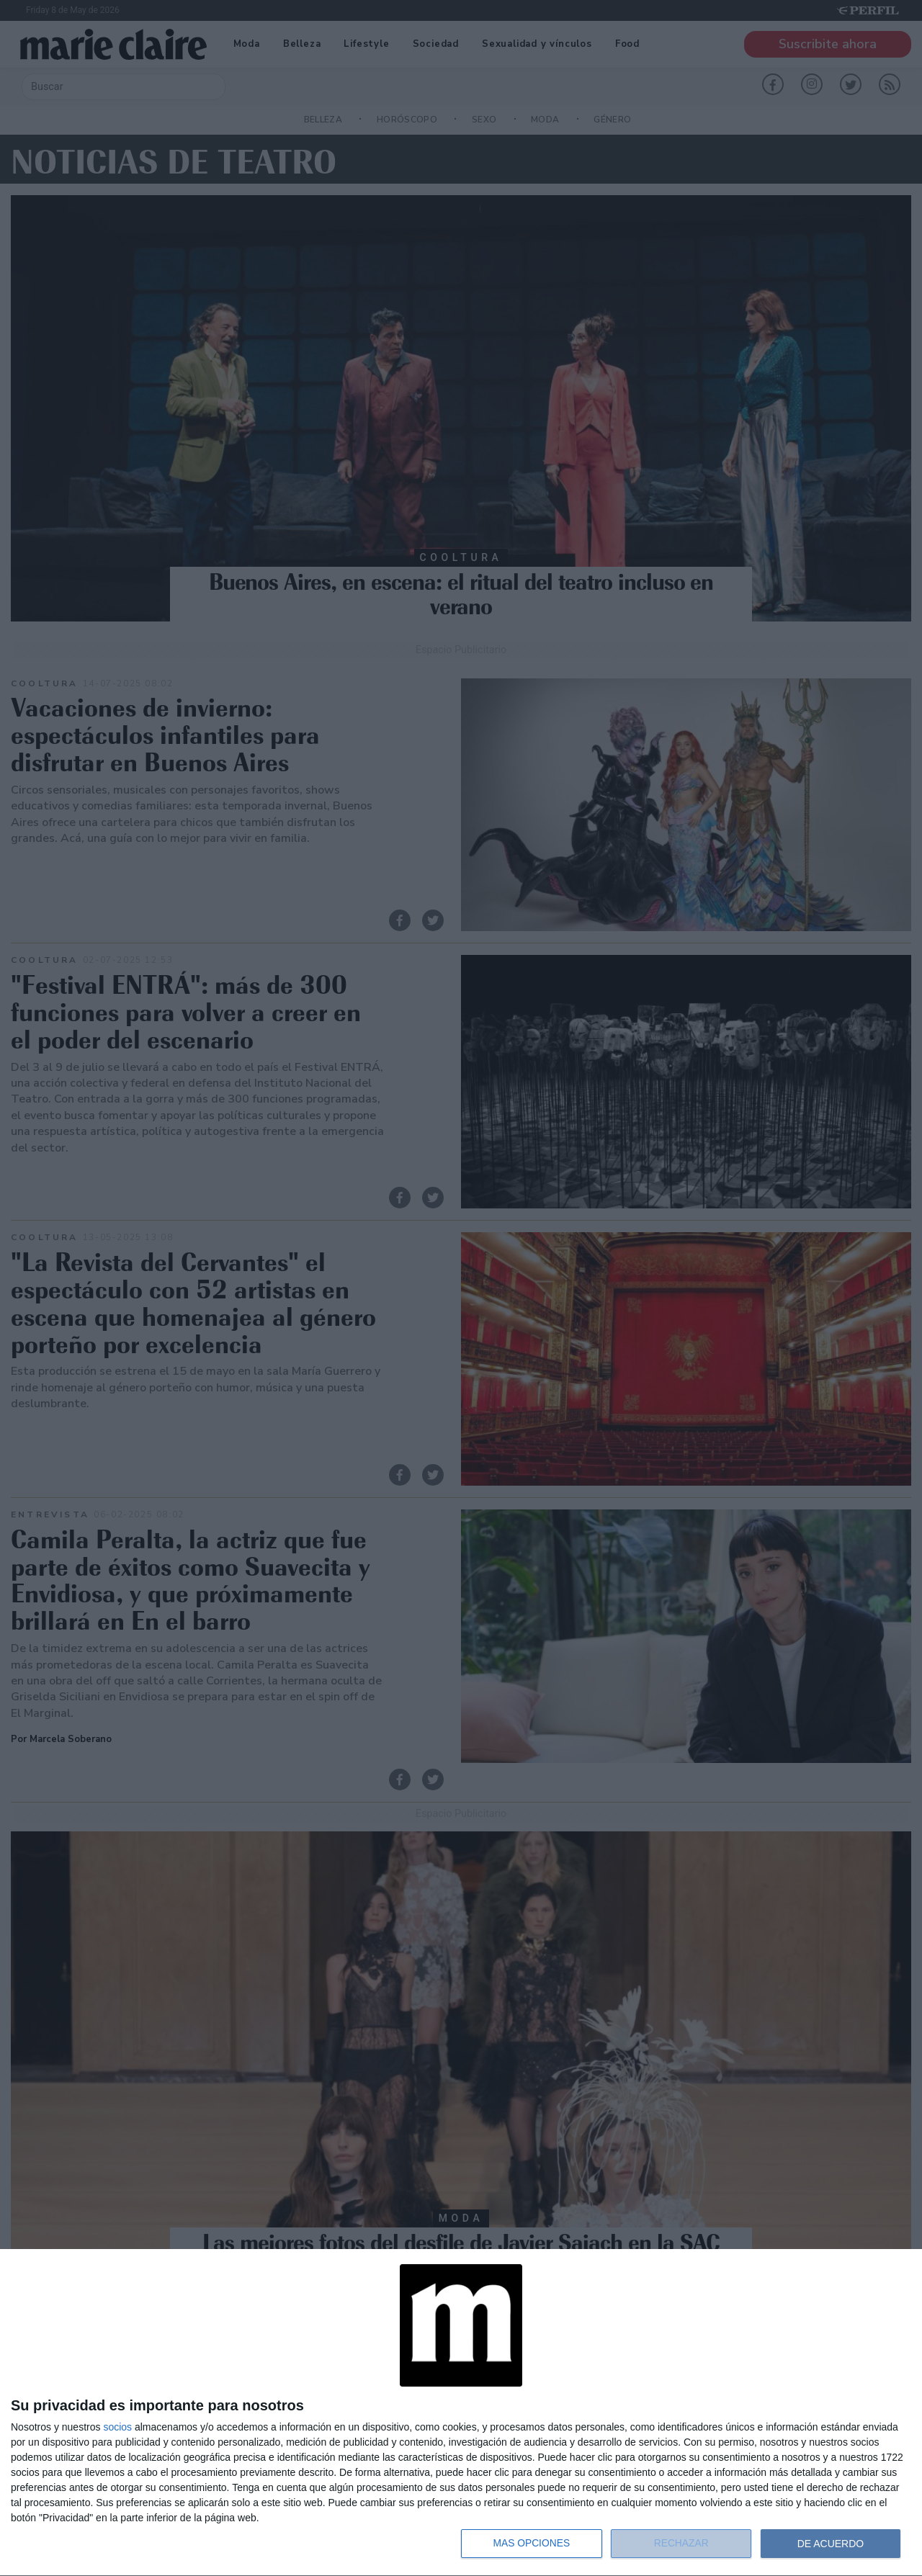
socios (117, 2427)
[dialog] (461, 2413)
